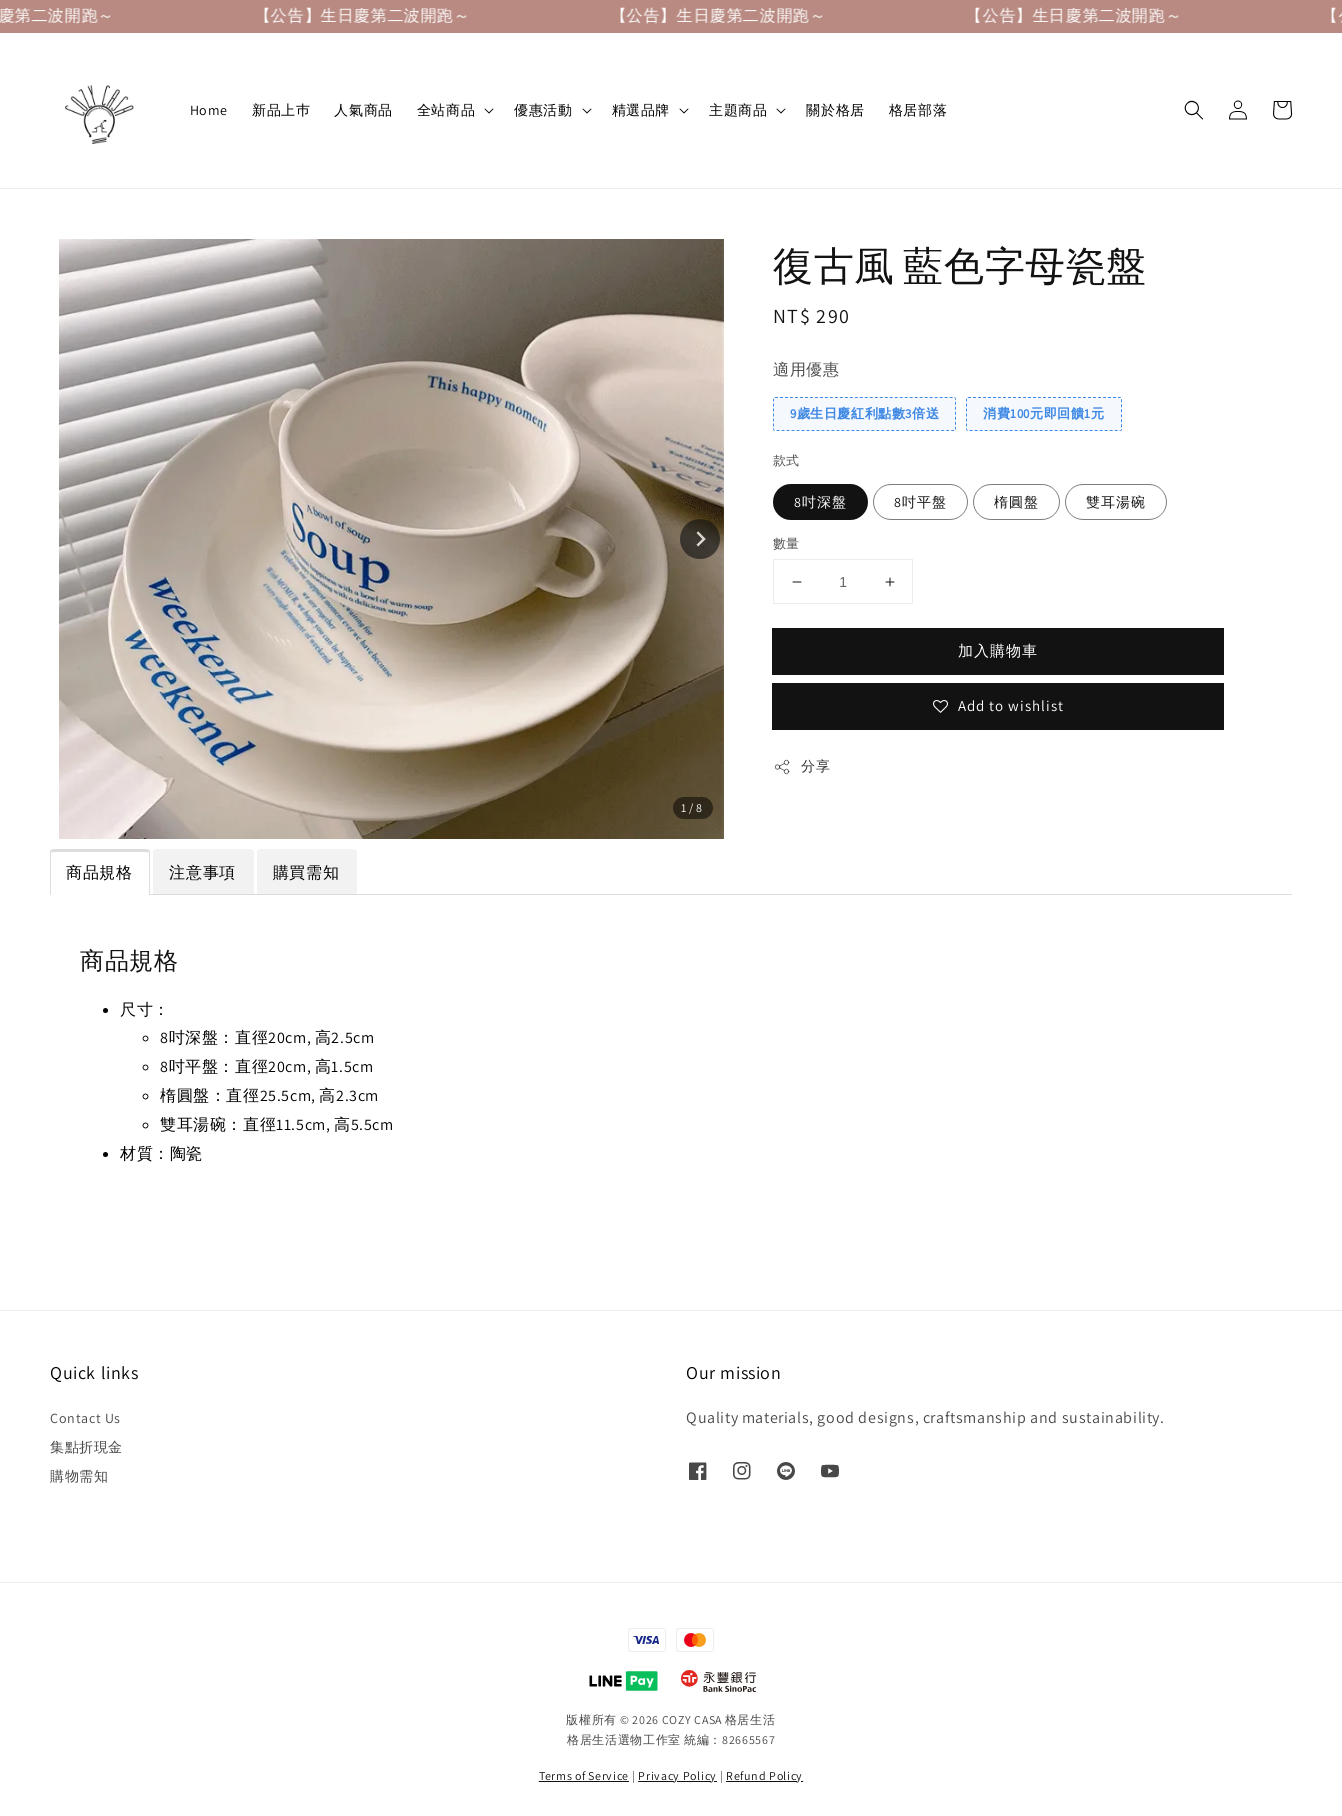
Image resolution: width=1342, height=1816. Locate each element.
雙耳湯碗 (1116, 502)
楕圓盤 (1016, 502)
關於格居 (835, 110)
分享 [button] (801, 766)
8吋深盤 (820, 502)
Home (209, 110)
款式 (786, 460)
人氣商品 (363, 110)
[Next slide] (700, 539)
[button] (1194, 110)
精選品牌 (641, 110)
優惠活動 (543, 110)
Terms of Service (584, 1775)
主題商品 (738, 110)
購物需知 (79, 1476)
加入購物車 (998, 650)
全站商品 (446, 110)
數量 (786, 543)
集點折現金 (86, 1447)
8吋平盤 (920, 502)
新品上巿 (281, 110)
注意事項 (202, 872)
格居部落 (918, 110)
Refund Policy (764, 1775)
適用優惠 (806, 369)
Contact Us (85, 1418)
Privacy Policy (677, 1775)
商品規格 (99, 872)
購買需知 (306, 872)
